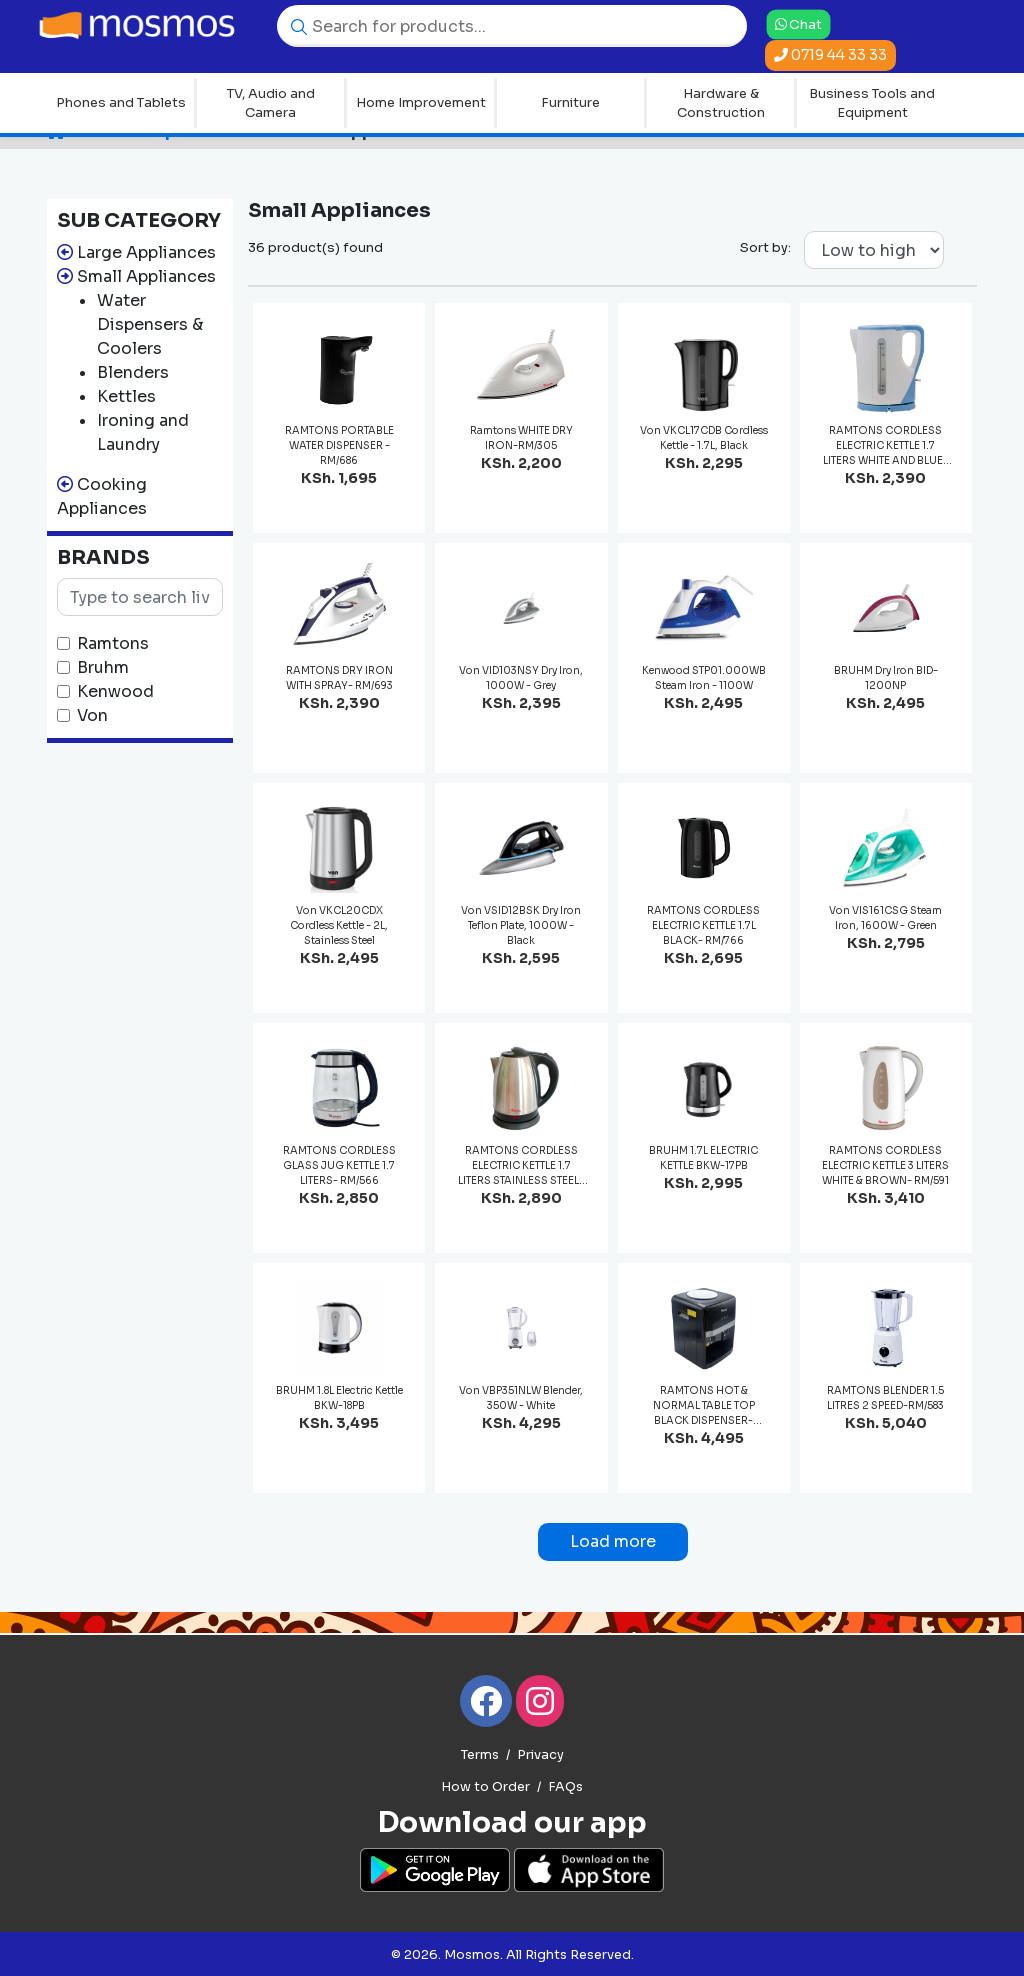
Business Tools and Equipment (872, 103)
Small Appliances (146, 276)
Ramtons (113, 643)
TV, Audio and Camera (271, 103)
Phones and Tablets (121, 102)
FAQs (565, 1787)
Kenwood (115, 691)
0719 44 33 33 (830, 55)
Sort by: (765, 247)
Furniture (570, 102)
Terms (480, 1755)
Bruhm (103, 667)
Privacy (540, 1755)
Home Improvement (421, 102)
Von (92, 715)
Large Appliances (146, 252)
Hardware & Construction (721, 103)
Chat (798, 23)
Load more (613, 1541)
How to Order (485, 1787)
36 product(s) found (315, 247)
